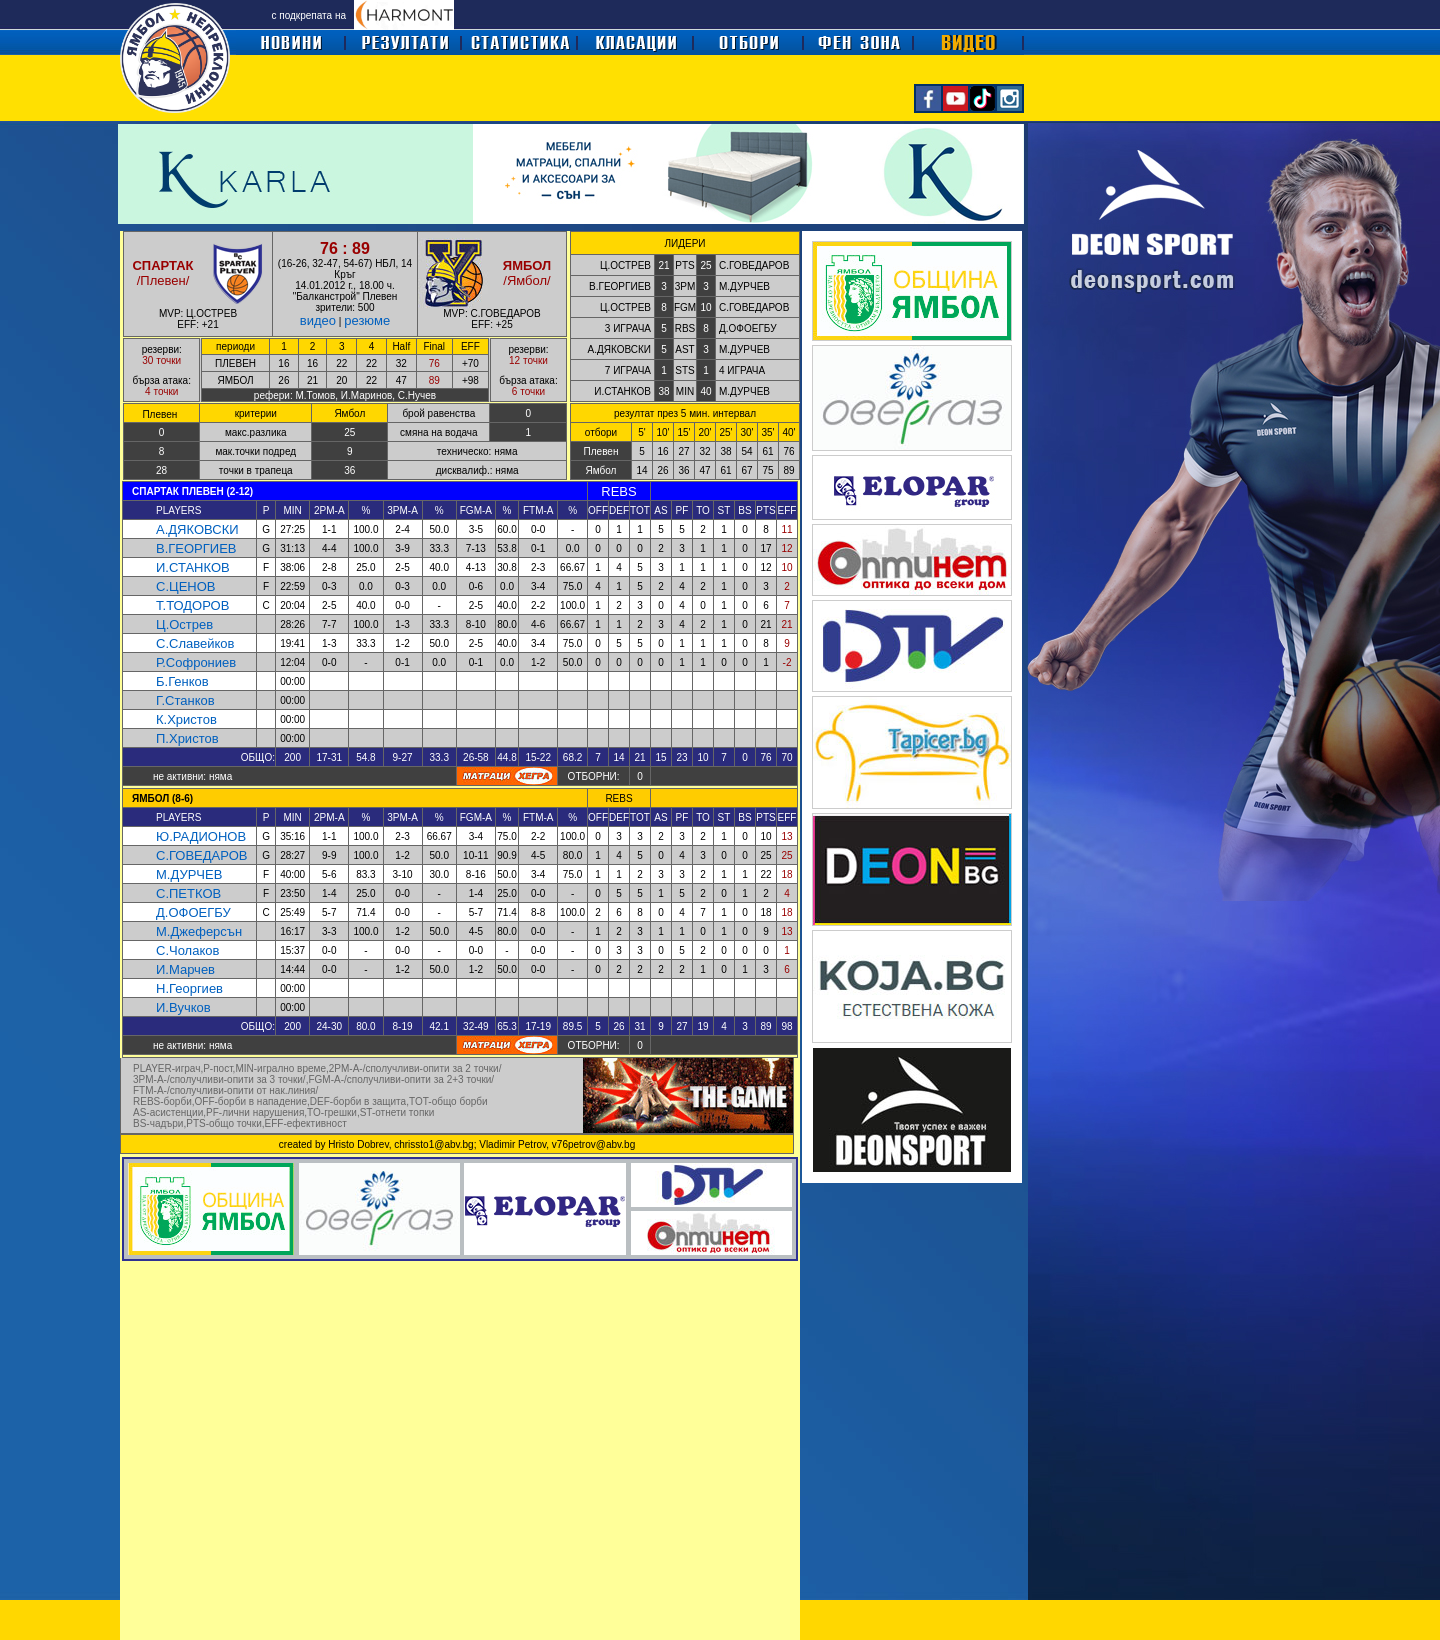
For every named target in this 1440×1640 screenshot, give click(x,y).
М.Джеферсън (199, 931)
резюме (367, 320)
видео (318, 320)
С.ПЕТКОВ (188, 893)
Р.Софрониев (196, 662)
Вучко (186, 1007)
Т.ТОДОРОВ (192, 605)
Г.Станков (185, 700)
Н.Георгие (186, 988)
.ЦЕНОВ (190, 586)
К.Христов (186, 719)
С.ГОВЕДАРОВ (201, 855)
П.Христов (187, 738)
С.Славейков (195, 643)
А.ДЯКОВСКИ (197, 529)
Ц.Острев (184, 624)
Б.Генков (182, 681)
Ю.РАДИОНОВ (201, 836)
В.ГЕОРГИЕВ (196, 548)
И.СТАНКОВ (193, 567)
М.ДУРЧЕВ (189, 874)
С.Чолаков (187, 950)
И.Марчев (185, 969)
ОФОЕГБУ (199, 912)
